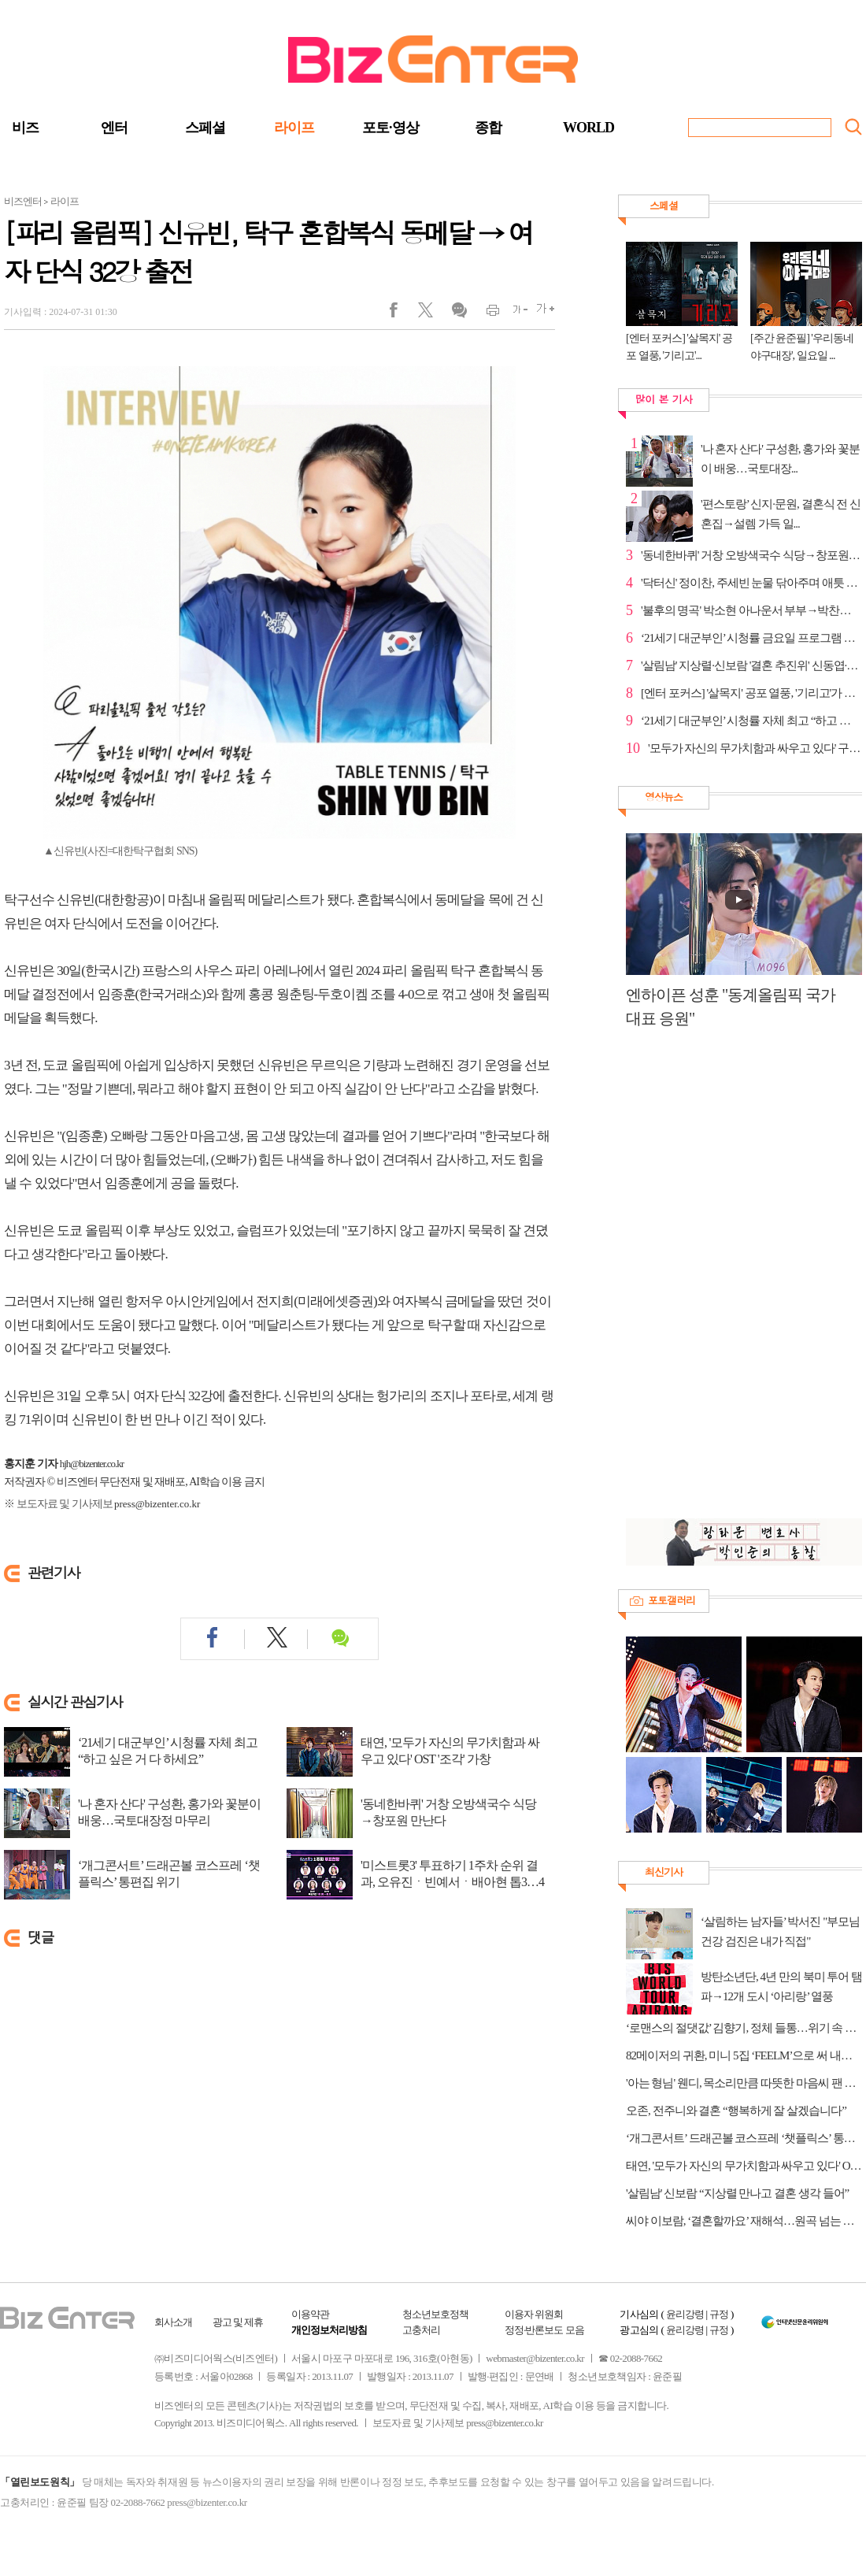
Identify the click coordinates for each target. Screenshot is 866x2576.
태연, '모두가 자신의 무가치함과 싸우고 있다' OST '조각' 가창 (450, 1751)
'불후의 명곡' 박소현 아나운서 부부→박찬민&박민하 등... (751, 610)
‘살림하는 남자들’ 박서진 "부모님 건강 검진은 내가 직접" (780, 1931)
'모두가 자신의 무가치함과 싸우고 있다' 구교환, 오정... (755, 748)
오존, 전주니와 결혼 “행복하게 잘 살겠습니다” (736, 2110)
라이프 (294, 127)
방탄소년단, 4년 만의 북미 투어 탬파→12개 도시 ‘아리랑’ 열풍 (781, 1986)
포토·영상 (390, 127)
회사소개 (173, 2322)
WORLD (588, 127)
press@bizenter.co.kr (157, 1504)
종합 (488, 127)
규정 (718, 2314)
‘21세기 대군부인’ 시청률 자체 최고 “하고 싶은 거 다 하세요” (167, 1751)
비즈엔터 (23, 201)
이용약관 (310, 2314)
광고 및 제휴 (238, 2322)
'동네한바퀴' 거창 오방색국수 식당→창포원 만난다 (448, 1812)
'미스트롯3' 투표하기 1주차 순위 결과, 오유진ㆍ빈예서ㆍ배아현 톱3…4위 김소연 (452, 1882)
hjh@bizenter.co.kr (92, 1464)
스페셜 (205, 127)
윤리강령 (685, 2314)
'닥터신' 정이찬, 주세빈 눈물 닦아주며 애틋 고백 (751, 582)
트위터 (431, 313)
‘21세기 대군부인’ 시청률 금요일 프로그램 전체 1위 (751, 638)
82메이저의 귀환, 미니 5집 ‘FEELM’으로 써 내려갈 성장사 (744, 2055)
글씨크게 (541, 313)
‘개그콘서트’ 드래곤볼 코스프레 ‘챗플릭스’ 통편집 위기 (169, 1873)
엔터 (114, 127)
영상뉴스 (664, 796)
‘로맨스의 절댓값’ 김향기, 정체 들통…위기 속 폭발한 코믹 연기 (744, 2028)
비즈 (25, 127)
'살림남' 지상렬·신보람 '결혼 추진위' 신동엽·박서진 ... (751, 665)
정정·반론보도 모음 (544, 2330)
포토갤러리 (671, 1599)
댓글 (458, 313)
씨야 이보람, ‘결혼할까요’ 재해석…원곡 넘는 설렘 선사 (744, 2221)
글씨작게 (513, 313)
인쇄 (486, 313)
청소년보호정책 (435, 2314)
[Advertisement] (698, 1282)
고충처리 (421, 2330)
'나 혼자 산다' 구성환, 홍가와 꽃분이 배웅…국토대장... (780, 459)
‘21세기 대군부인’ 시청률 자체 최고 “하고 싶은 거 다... (751, 720)
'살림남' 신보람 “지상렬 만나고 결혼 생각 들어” (737, 2193)
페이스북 (403, 313)
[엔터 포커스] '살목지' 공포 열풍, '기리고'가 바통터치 (751, 693)
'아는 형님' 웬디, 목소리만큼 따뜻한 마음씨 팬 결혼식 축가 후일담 (744, 2083)
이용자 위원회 (534, 2314)
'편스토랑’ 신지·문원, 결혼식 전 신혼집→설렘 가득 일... (780, 514)
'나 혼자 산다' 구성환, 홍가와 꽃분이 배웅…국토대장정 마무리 (169, 1812)
